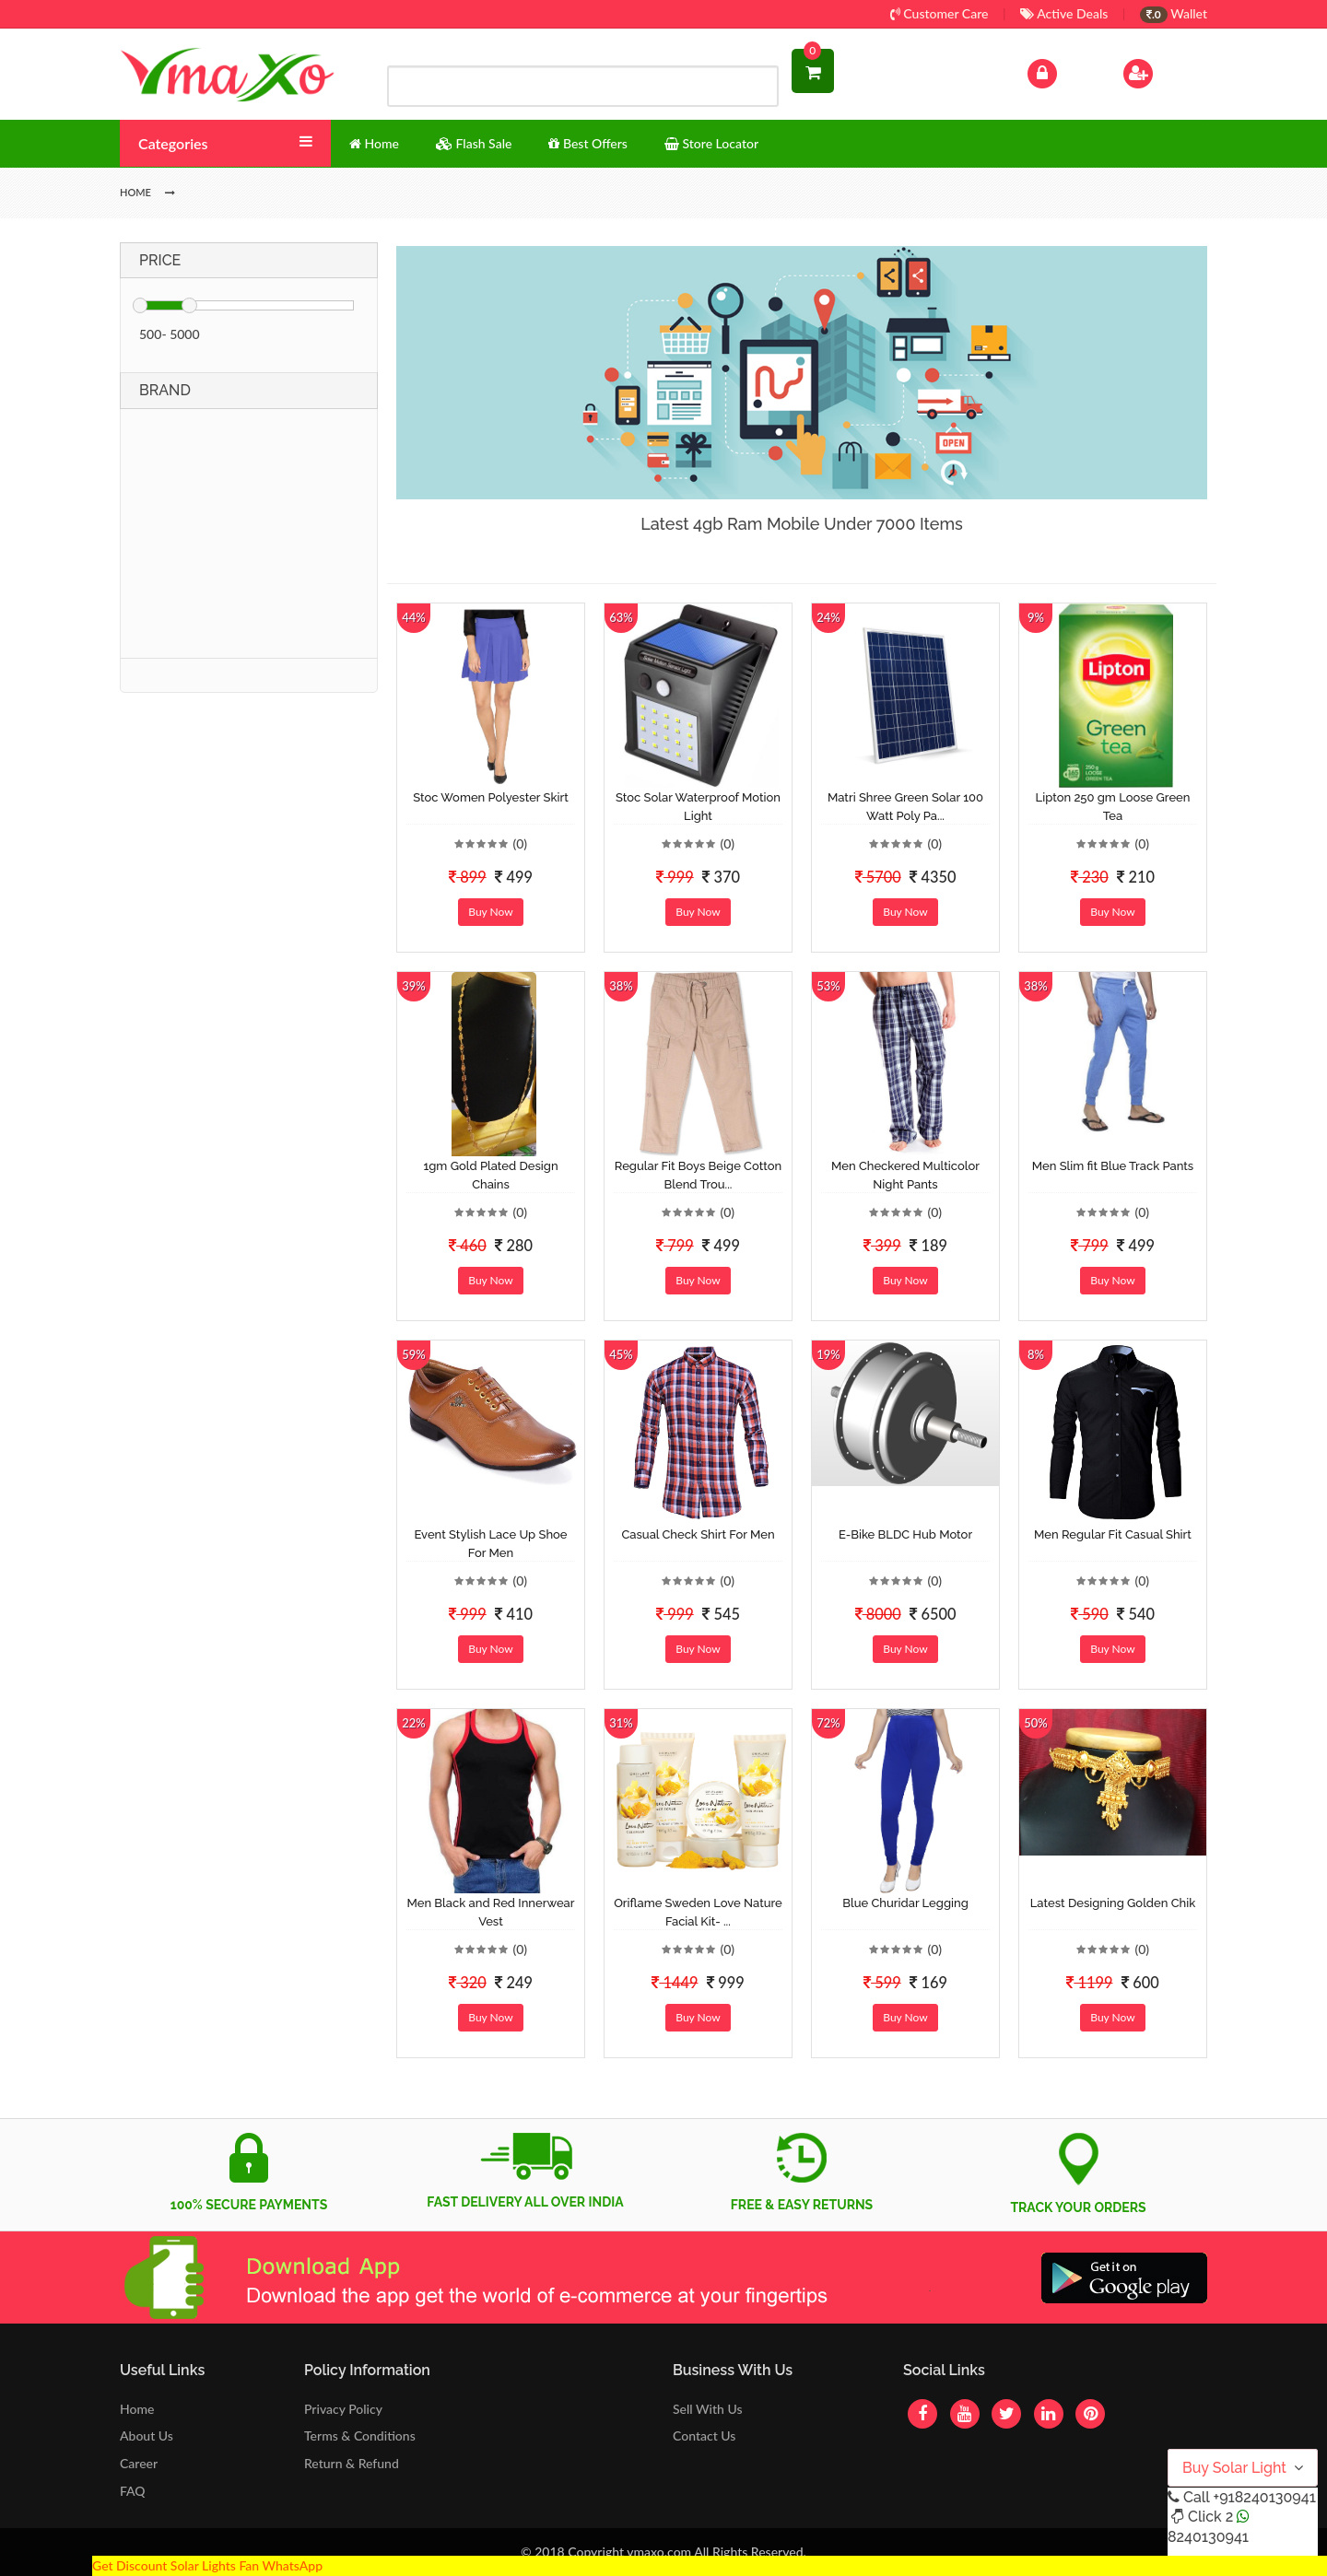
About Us (146, 2435)
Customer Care (939, 13)
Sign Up (1162, 71)
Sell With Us (707, 2409)
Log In (1062, 71)
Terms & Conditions (360, 2435)
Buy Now (490, 912)
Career (139, 2463)
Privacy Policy (343, 2409)
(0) (519, 843)
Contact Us (704, 2435)
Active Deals (1064, 13)
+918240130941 (1264, 2497)
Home (137, 2409)
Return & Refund (351, 2463)
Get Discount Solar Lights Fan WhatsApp (207, 2565)
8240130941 (1208, 2537)
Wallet (1173, 13)
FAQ (133, 2491)
